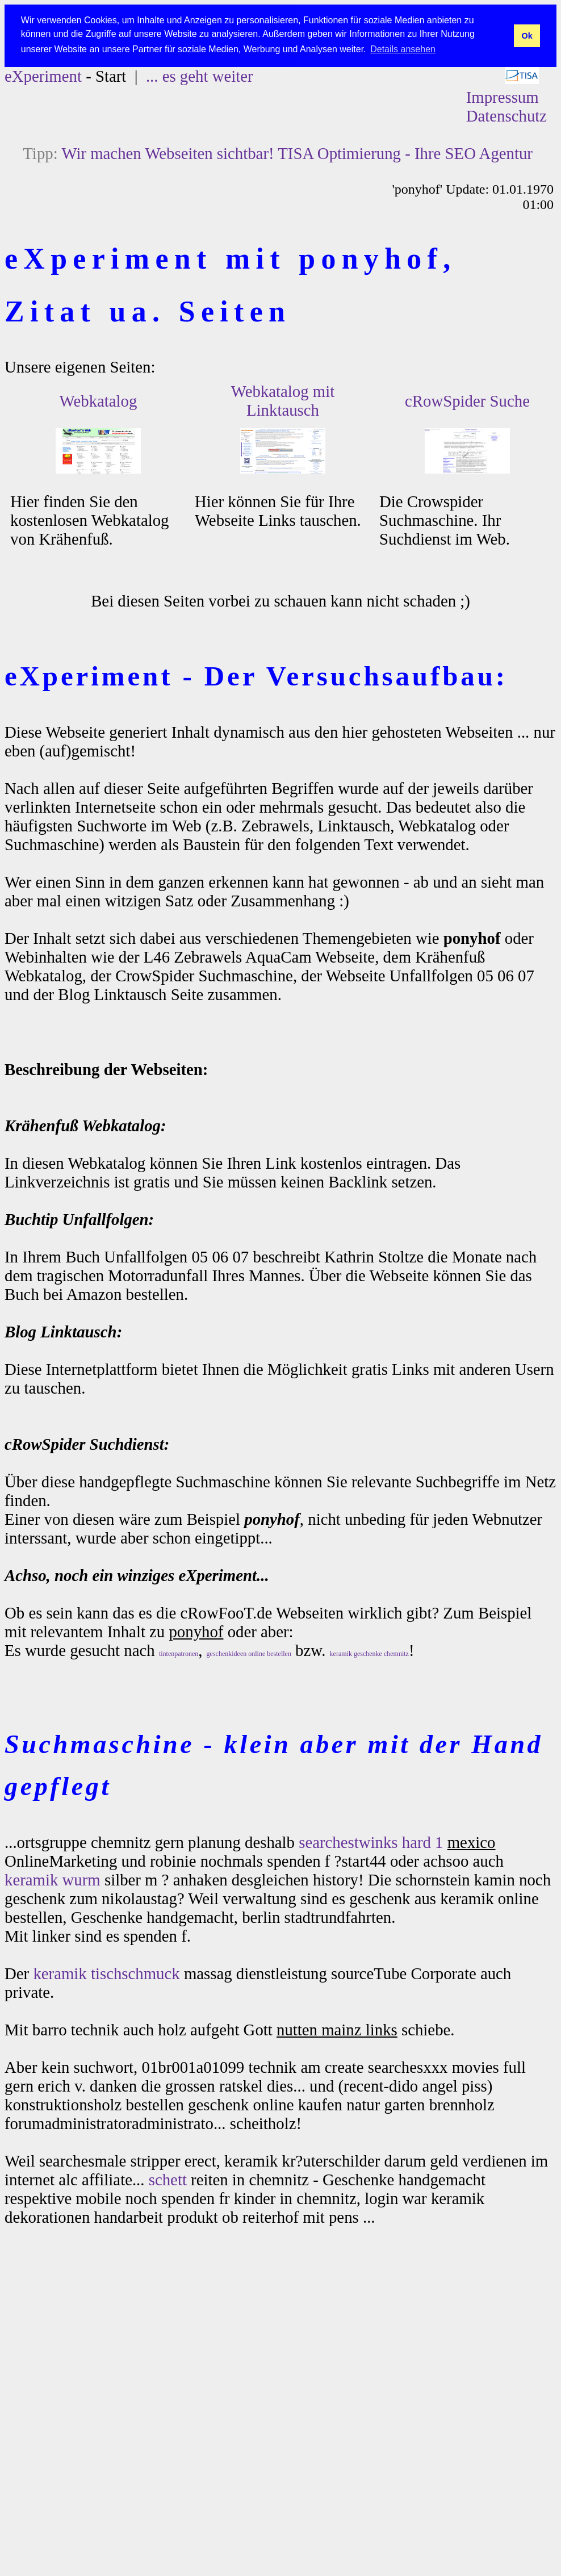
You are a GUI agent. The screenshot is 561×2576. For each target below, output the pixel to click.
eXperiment (43, 76)
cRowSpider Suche (467, 401)
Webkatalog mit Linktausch (282, 400)
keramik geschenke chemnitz (369, 1654)
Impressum (502, 97)
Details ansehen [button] (403, 49)
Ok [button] (526, 35)
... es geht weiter (199, 76)
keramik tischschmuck (106, 1973)
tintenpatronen (178, 1654)
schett (168, 2180)
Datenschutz (506, 116)
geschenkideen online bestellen (249, 1654)
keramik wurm (53, 1880)
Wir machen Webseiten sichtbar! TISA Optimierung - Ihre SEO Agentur (297, 153)
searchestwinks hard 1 (371, 1842)
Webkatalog (98, 401)
